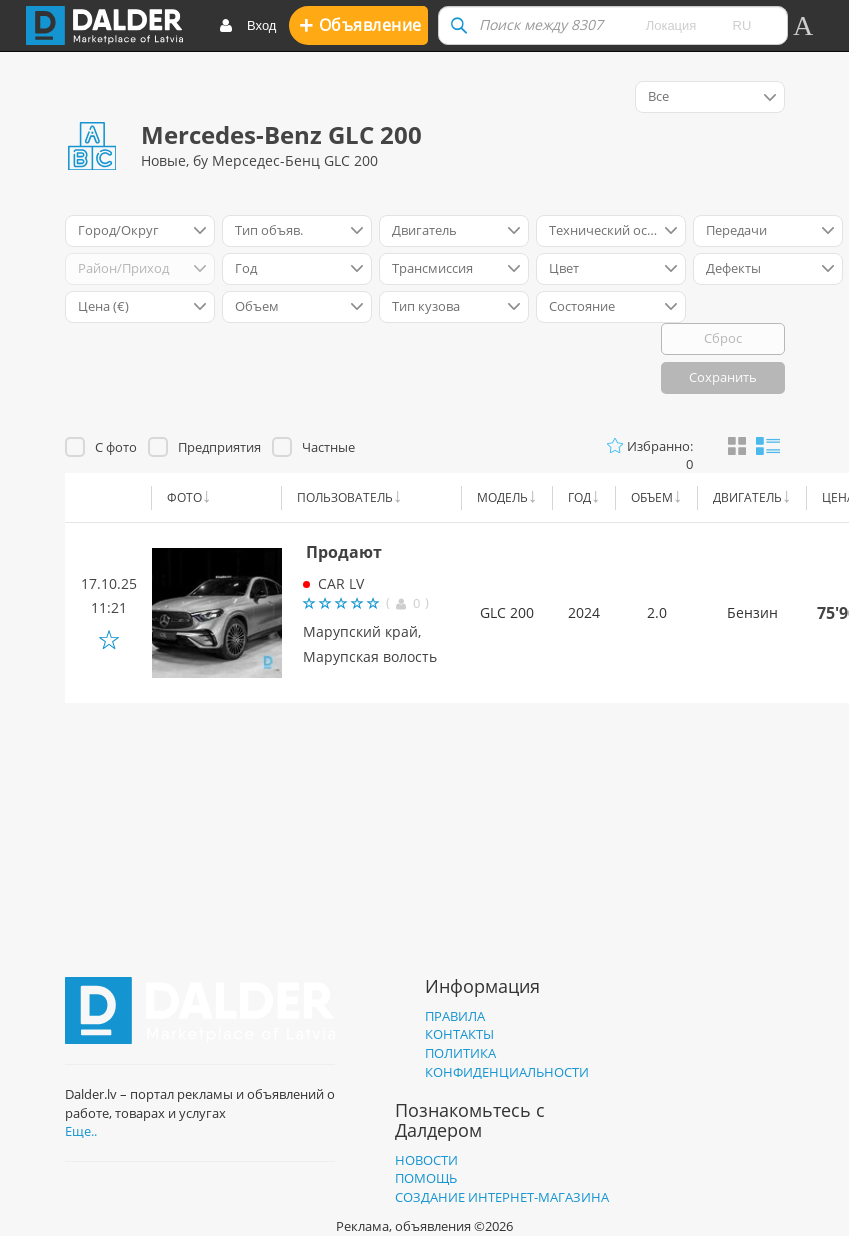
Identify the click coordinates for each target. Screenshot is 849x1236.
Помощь (426, 1178)
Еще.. (81, 1131)
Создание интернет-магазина (502, 1197)
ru (742, 25)
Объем (652, 497)
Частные (328, 447)
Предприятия (219, 447)
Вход (247, 26)
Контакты (459, 1034)
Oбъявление (360, 24)
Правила (455, 1016)
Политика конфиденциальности (507, 1062)
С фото (116, 447)
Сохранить (723, 377)
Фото (184, 497)
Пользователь (345, 497)
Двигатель (747, 497)
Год (579, 497)
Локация (671, 25)
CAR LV (341, 583)
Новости (426, 1160)
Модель (502, 497)
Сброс (723, 338)
